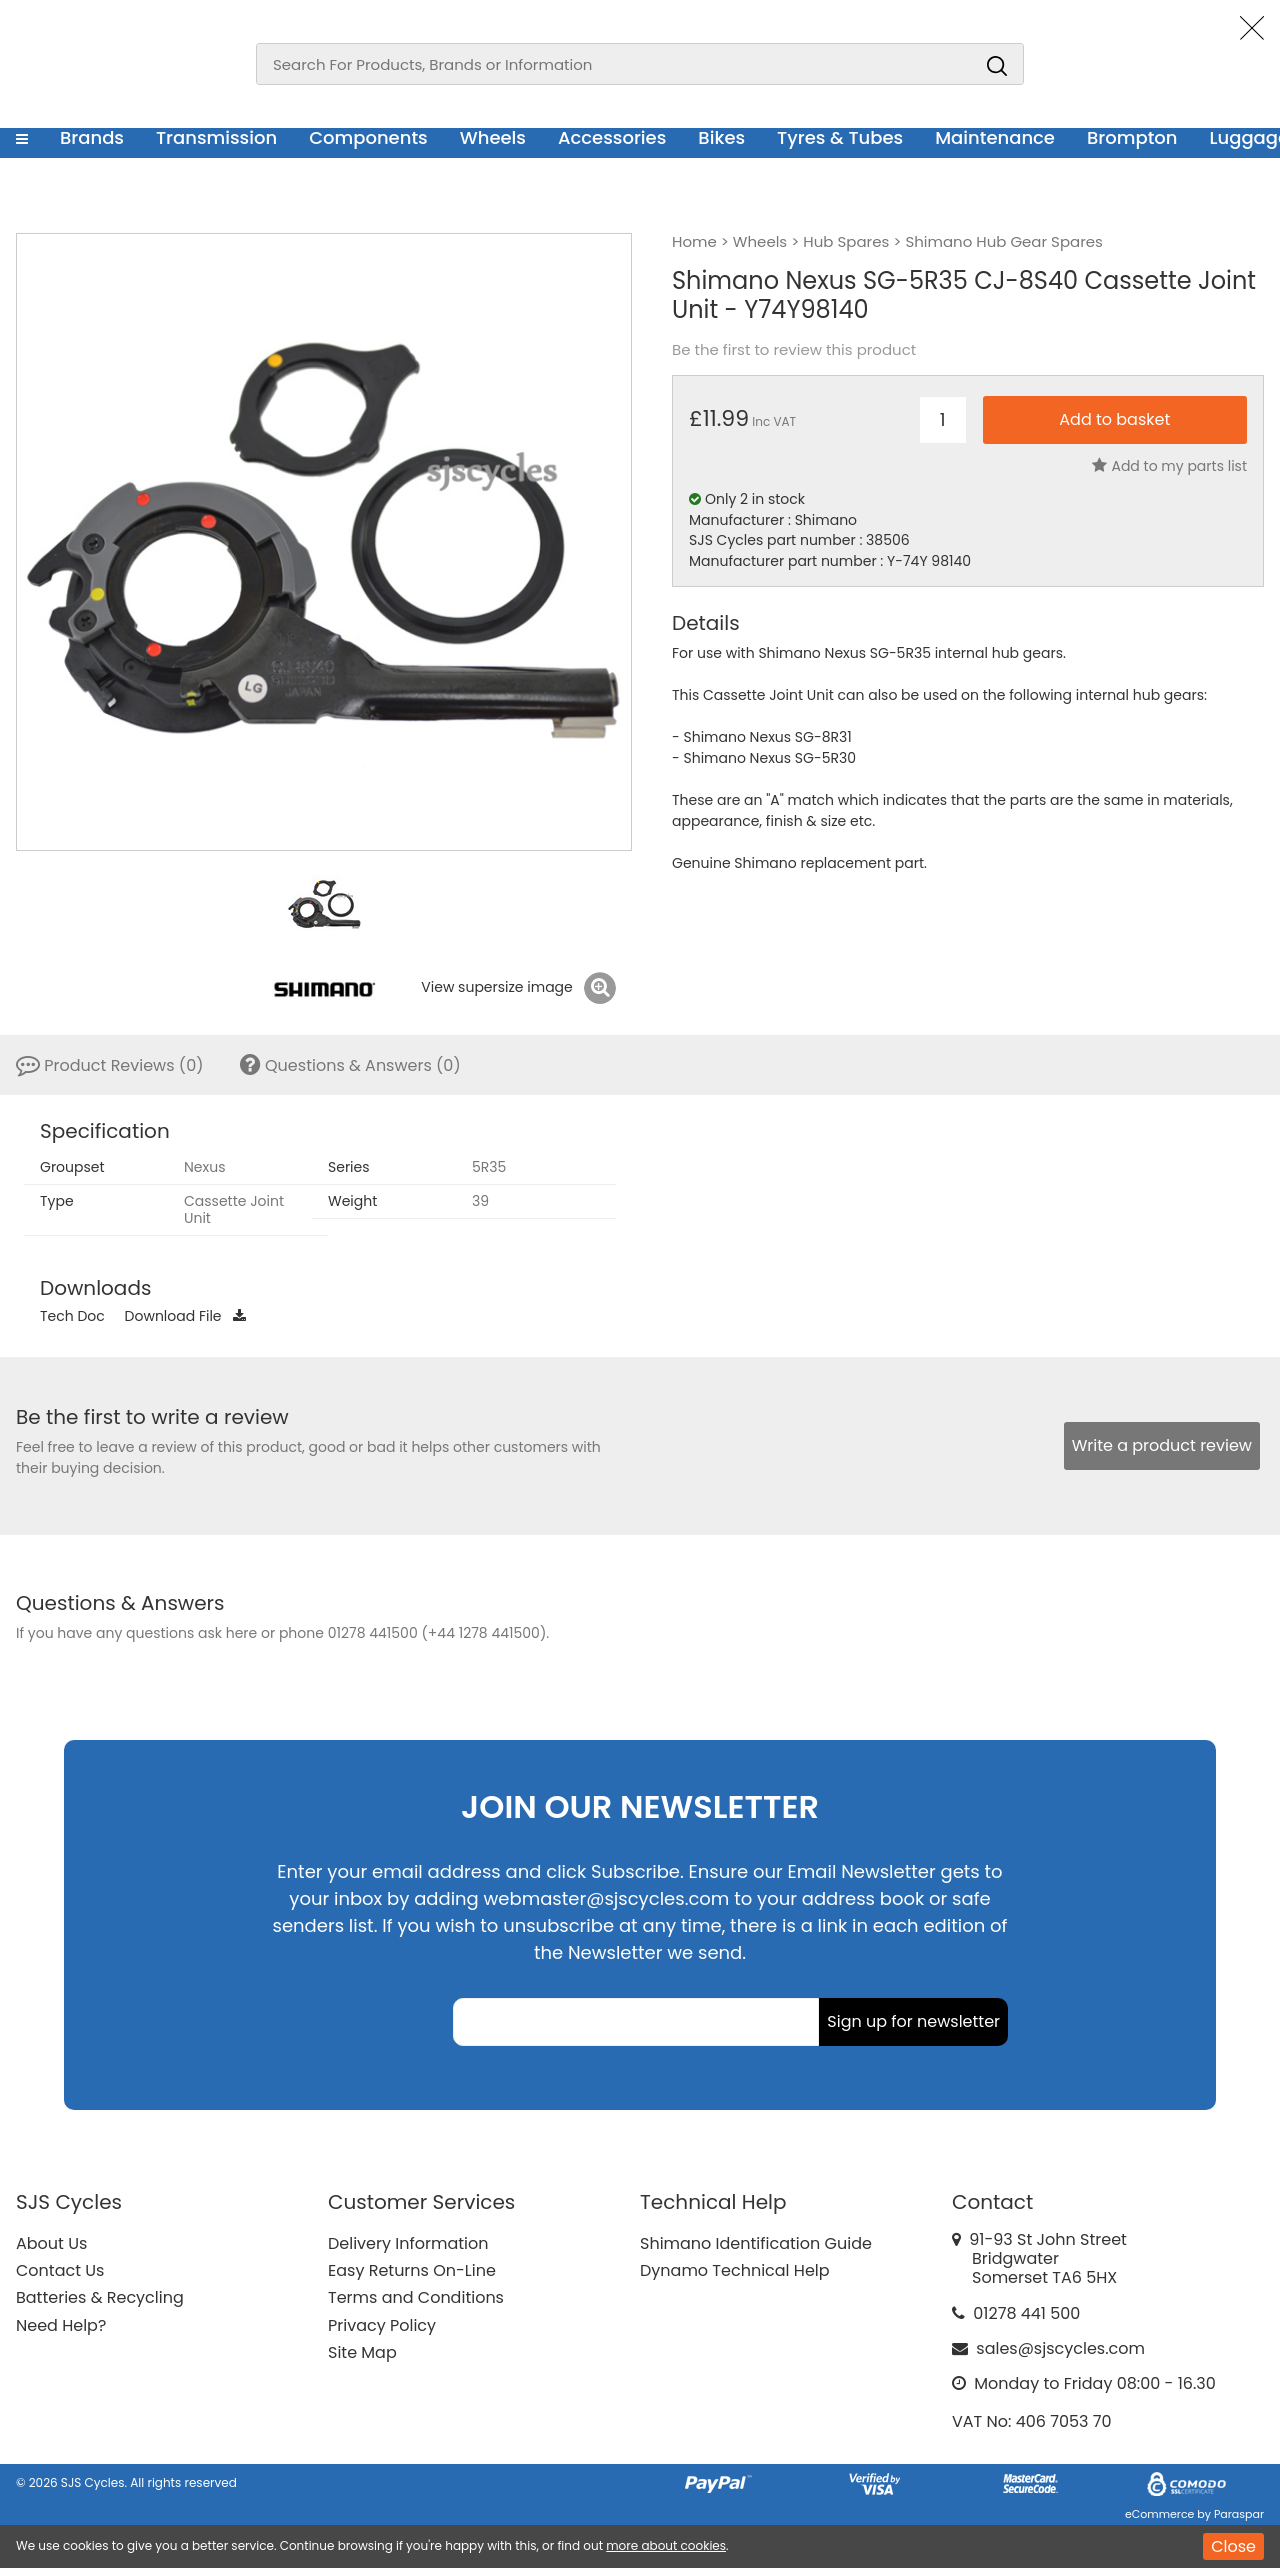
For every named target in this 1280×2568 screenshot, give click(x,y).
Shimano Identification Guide (756, 2243)
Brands (92, 137)
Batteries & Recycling (100, 2297)
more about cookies (666, 2545)
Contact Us (60, 2270)
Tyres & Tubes (840, 137)
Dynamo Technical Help (735, 2270)
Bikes (721, 137)
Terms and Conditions (416, 2297)
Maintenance (995, 137)
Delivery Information (408, 2243)
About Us (51, 2243)
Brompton (1132, 137)
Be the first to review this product (794, 350)
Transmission (216, 137)
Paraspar (1239, 2514)
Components (368, 137)
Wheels (493, 137)
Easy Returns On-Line (412, 2270)
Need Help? (61, 2325)
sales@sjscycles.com (1060, 2348)
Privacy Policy (382, 2325)
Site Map (362, 2352)
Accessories (612, 137)
